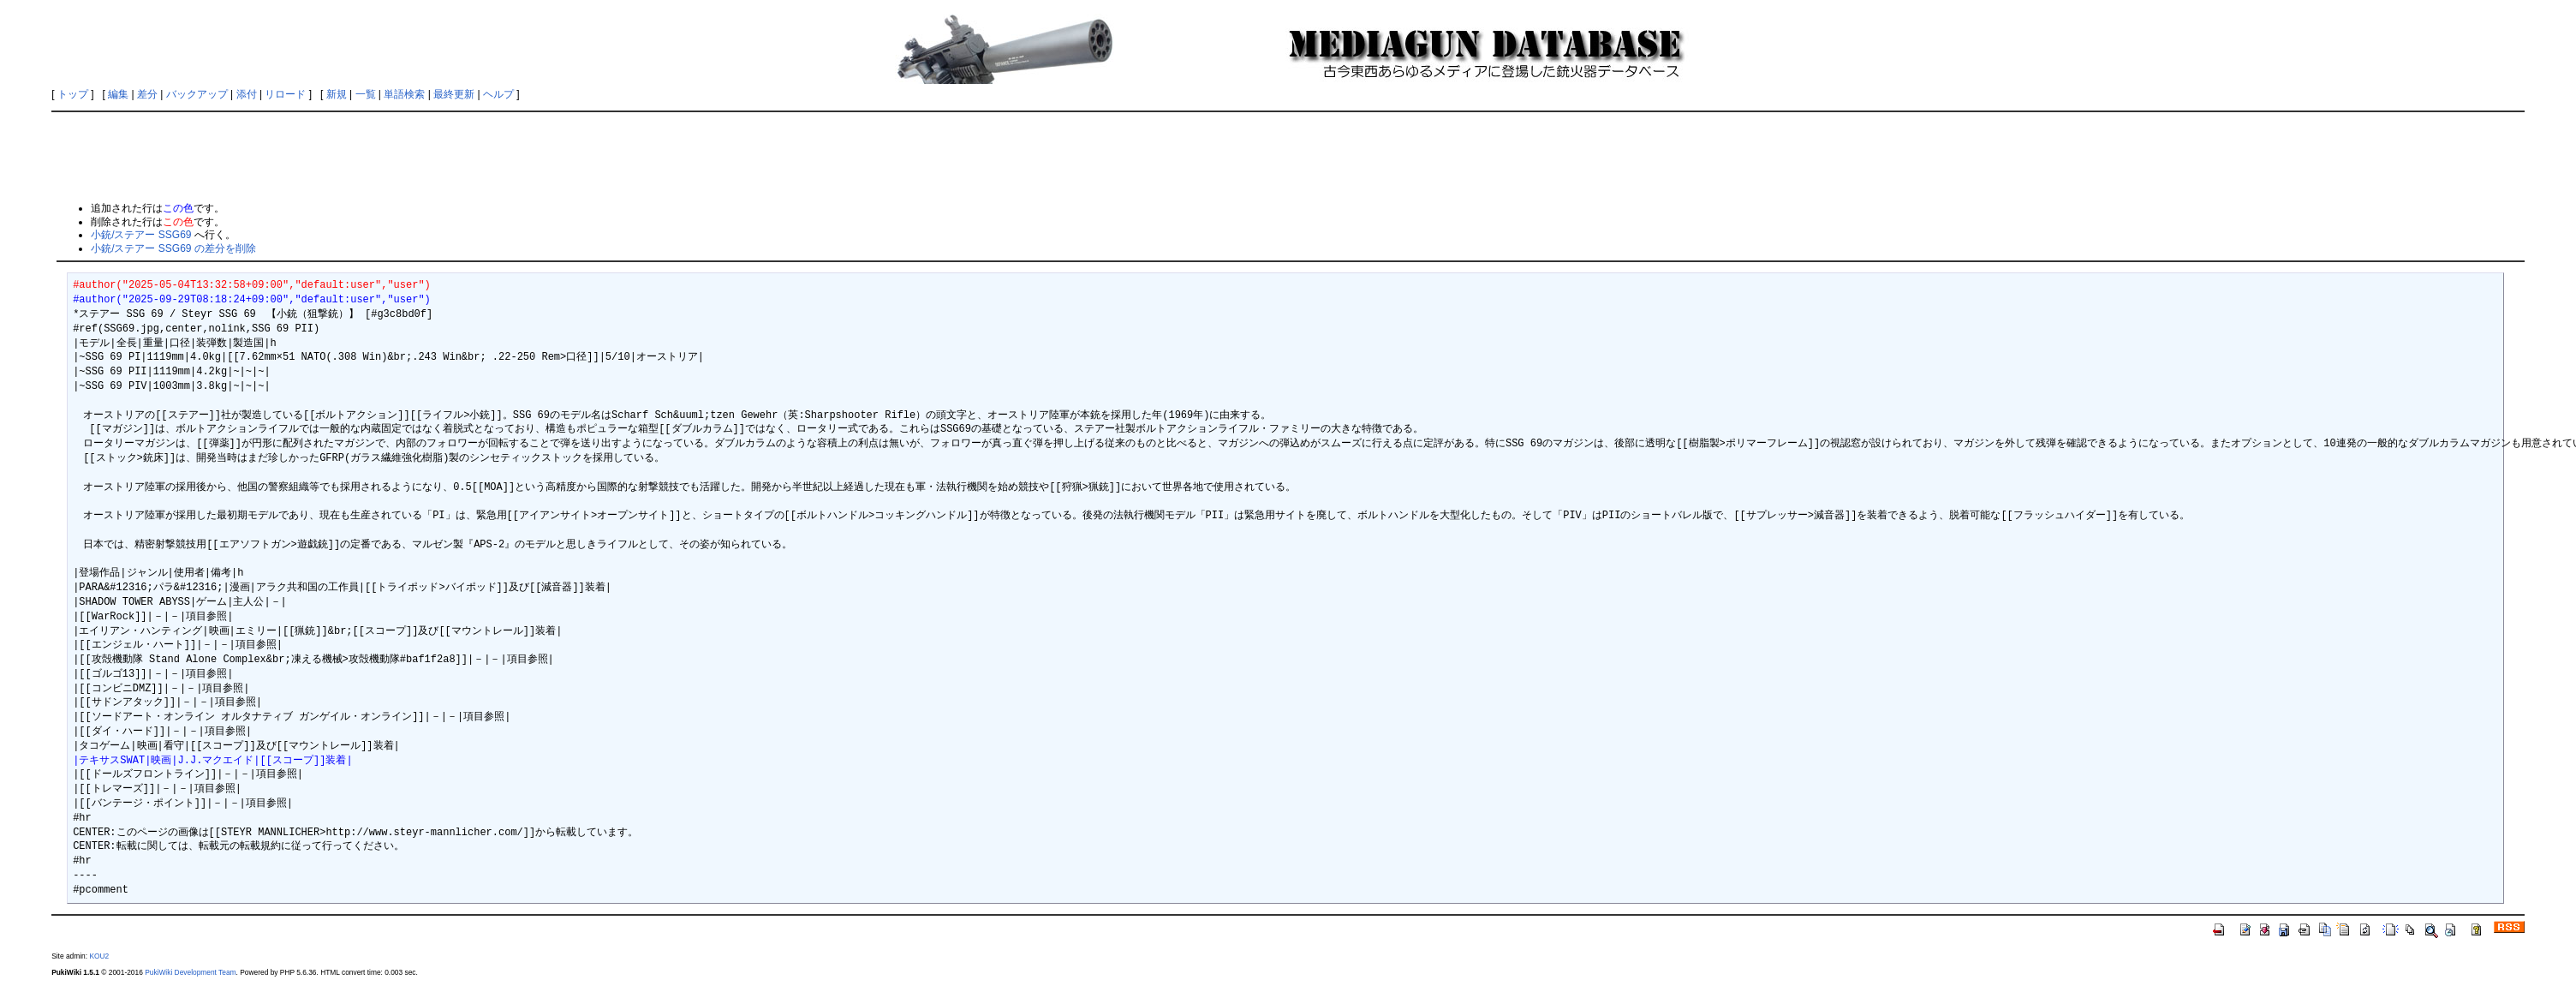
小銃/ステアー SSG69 (141, 235)
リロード (285, 94)
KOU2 (99, 956)
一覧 (365, 94)
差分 (147, 94)
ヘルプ (498, 94)
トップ (72, 94)
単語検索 (404, 94)
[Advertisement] (1288, 155)
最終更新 (453, 94)
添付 (246, 94)
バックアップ (197, 94)
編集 (118, 94)
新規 (336, 94)
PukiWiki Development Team (190, 972)
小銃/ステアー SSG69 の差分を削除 (173, 248)
